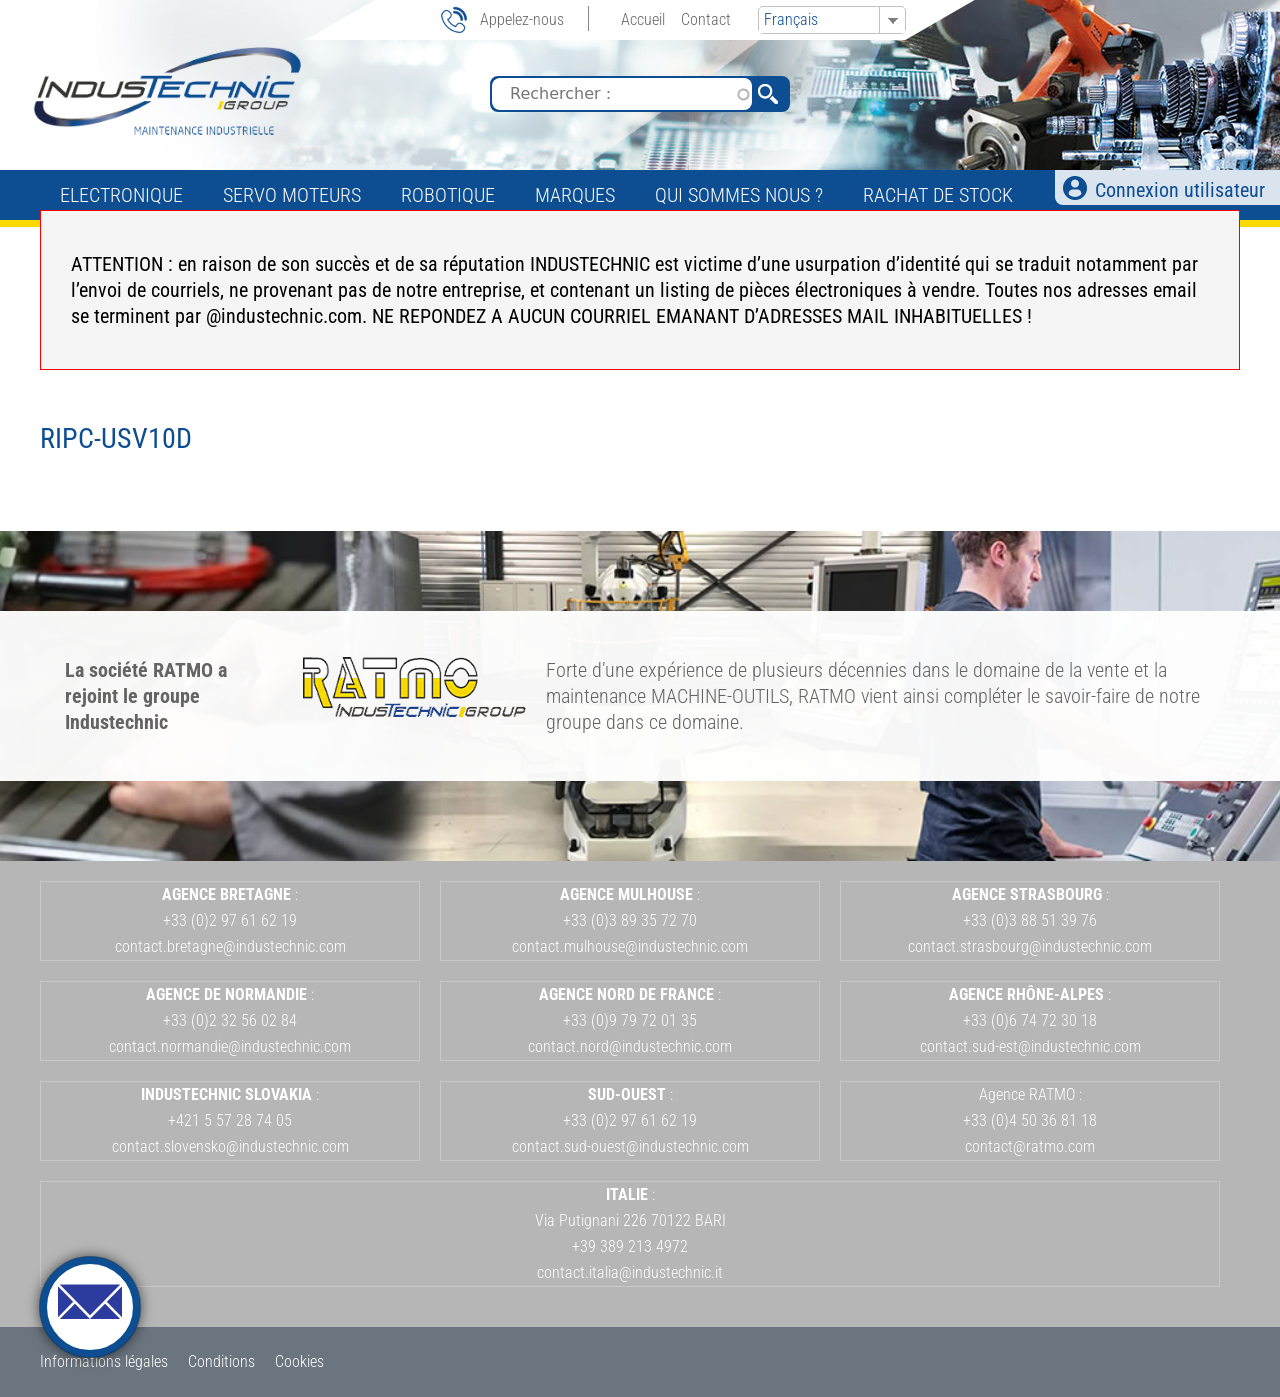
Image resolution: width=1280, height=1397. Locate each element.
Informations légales (104, 1361)
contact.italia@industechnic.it (630, 1272)
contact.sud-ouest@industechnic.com (630, 1146)
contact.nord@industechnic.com (630, 1046)
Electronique (121, 195)
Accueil (643, 19)
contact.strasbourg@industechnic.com (1030, 946)
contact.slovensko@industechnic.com (230, 1146)
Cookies (299, 1361)
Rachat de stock (938, 195)
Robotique (448, 195)
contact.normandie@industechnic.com (230, 1046)
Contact (706, 19)
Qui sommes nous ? (739, 195)
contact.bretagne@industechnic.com (230, 946)
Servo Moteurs (292, 195)
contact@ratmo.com (1030, 1146)
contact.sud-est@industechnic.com (1030, 1046)
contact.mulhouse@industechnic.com (630, 946)
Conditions (221, 1361)
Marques (575, 195)
